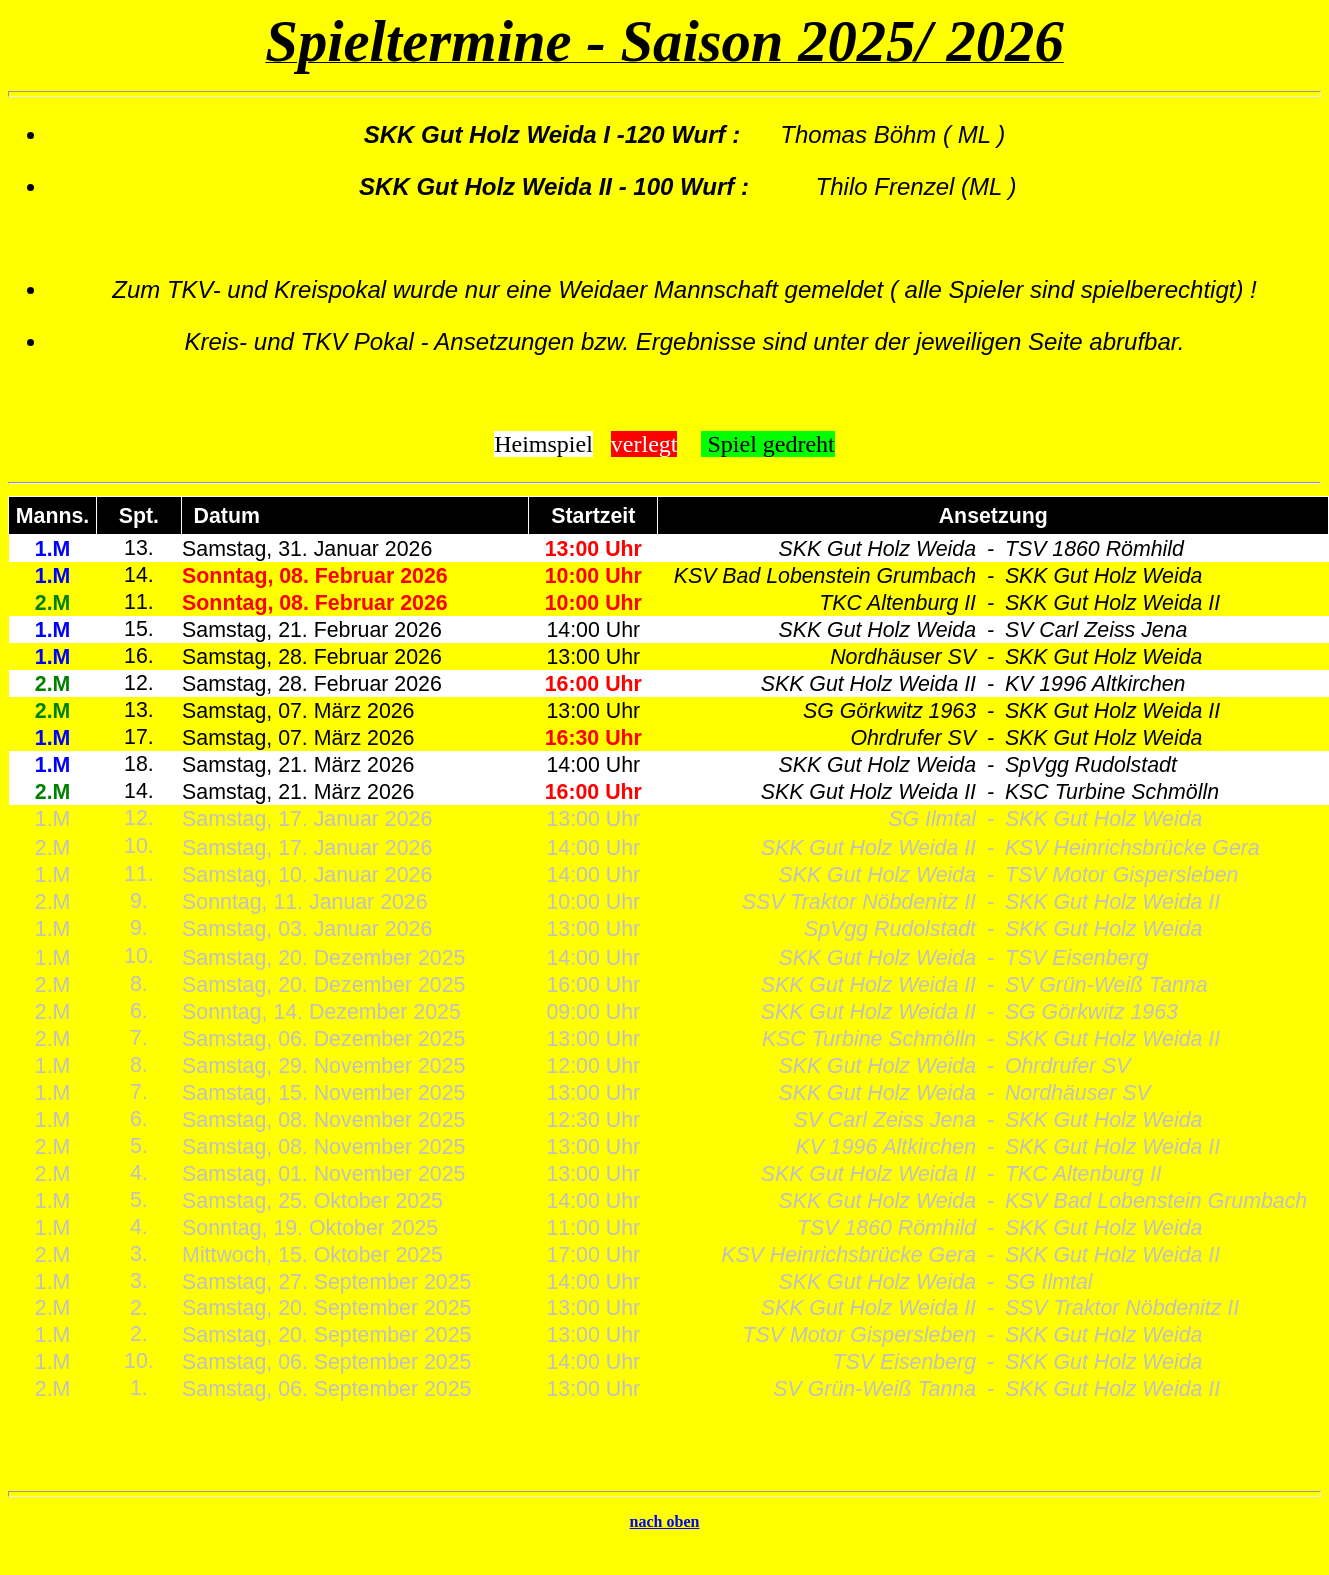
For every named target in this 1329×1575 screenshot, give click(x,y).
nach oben (665, 1521)
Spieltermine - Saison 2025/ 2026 (664, 41)
